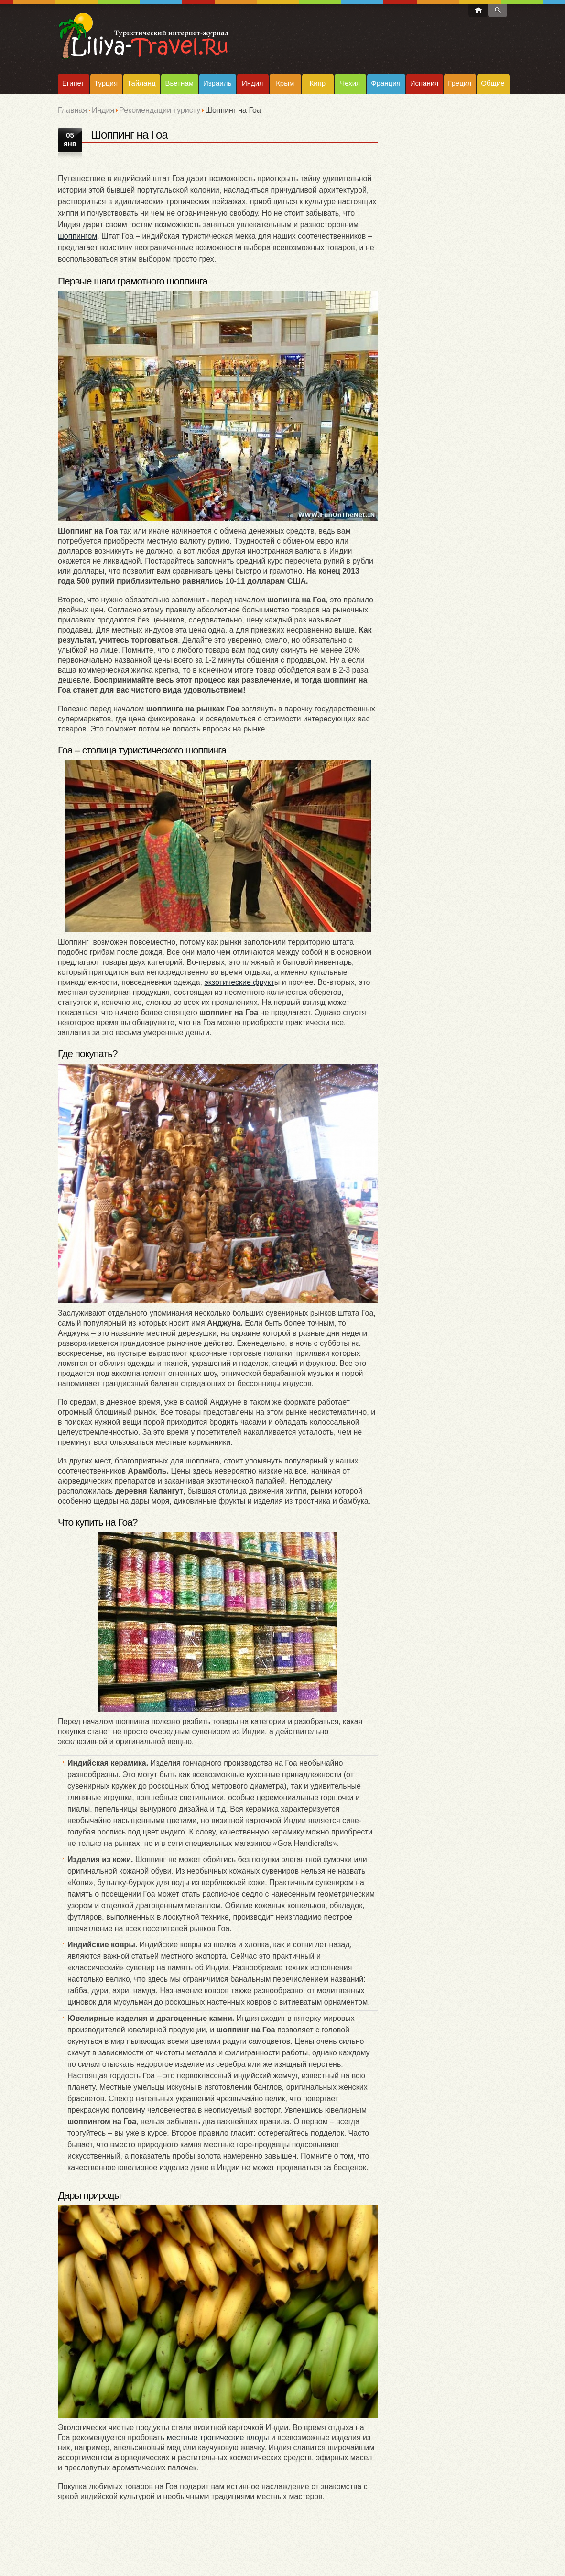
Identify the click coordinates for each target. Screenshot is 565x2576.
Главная (72, 110)
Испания (424, 83)
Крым (285, 83)
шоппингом (77, 236)
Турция (106, 83)
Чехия (350, 83)
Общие (492, 83)
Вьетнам (179, 83)
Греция (459, 83)
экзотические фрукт (239, 982)
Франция (385, 83)
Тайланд (141, 83)
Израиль (217, 83)
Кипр (317, 83)
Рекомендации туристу (159, 110)
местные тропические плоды (218, 2438)
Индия (252, 83)
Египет (73, 83)
